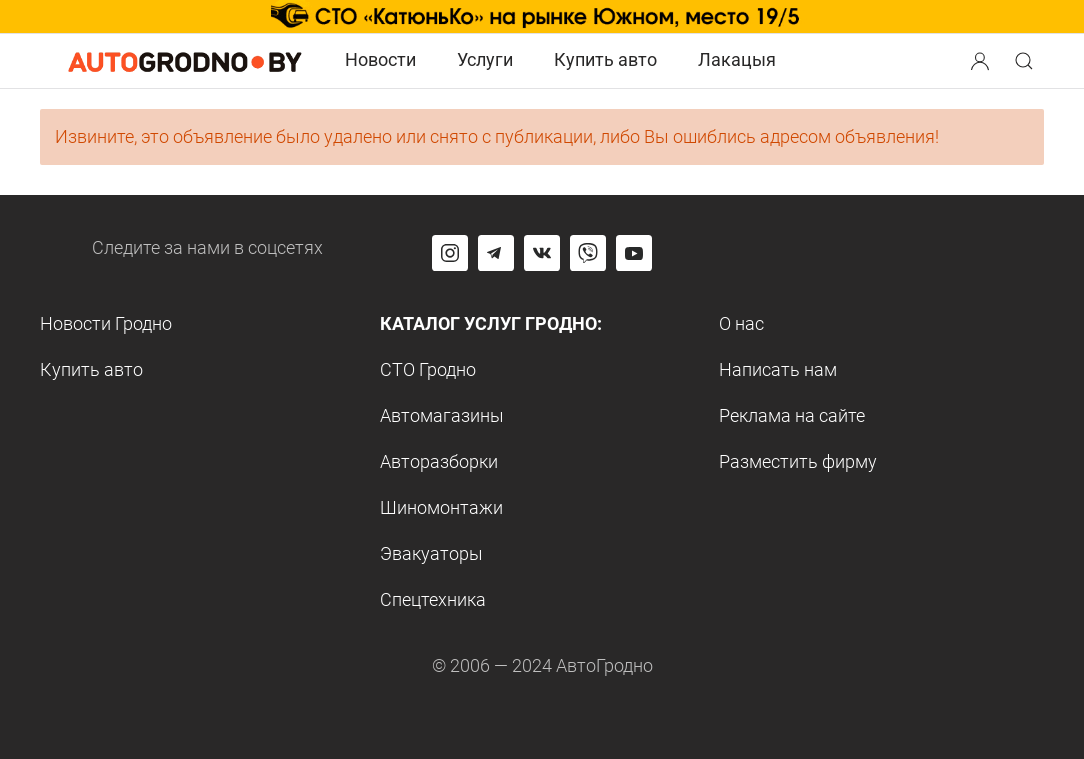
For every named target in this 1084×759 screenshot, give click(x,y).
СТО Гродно (428, 369)
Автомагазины (442, 415)
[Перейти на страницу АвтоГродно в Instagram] (450, 253)
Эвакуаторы (431, 553)
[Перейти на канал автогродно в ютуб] (634, 253)
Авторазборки (439, 461)
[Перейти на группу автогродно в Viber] (588, 253)
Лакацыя (737, 59)
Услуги (485, 59)
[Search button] (980, 61)
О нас (741, 323)
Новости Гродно (106, 323)
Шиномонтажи (441, 507)
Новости (380, 59)
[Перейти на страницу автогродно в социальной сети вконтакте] (542, 253)
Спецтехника (433, 599)
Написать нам (778, 369)
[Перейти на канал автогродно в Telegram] (496, 253)
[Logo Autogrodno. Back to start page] (185, 59)
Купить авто (605, 59)
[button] (982, 58)
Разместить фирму (798, 461)
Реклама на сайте (792, 415)
